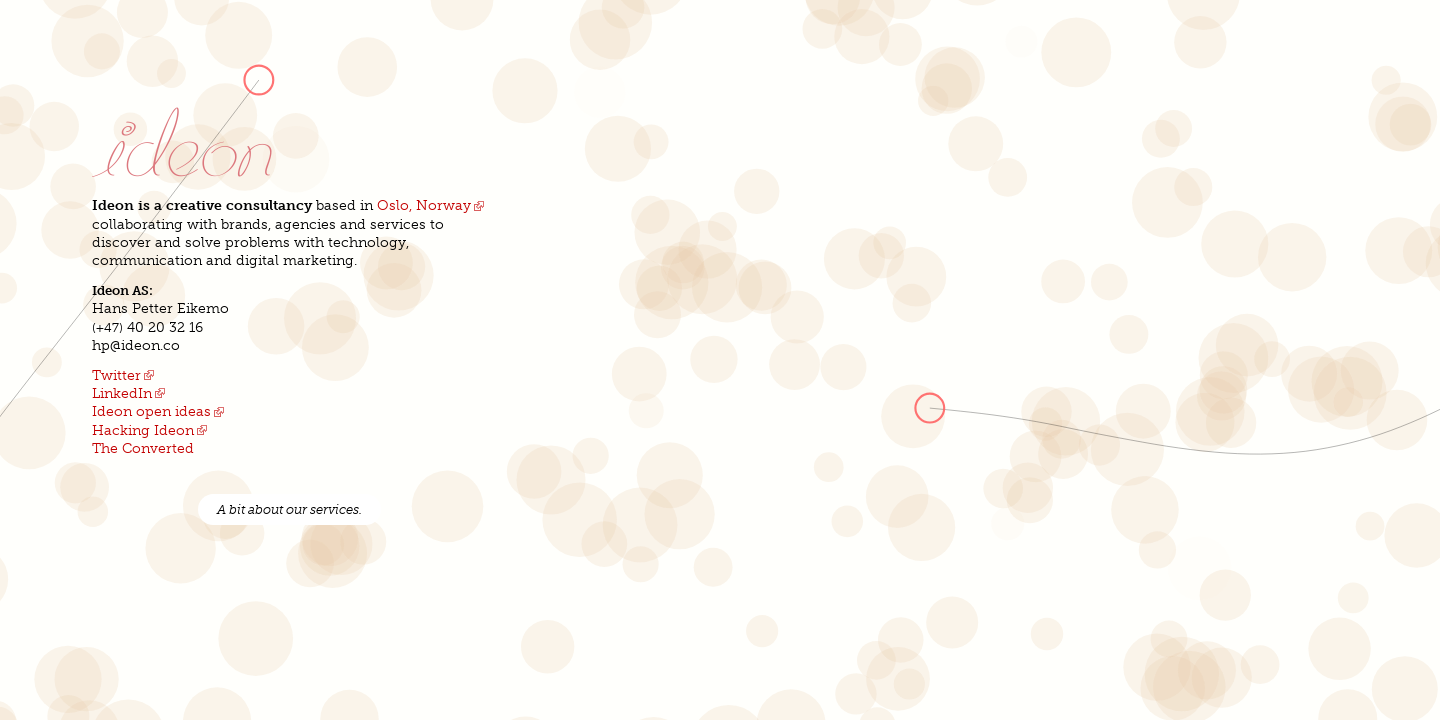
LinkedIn (122, 393)
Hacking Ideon (143, 430)
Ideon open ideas (151, 411)
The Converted (143, 448)
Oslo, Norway (424, 205)
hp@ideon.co (136, 345)
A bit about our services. (289, 509)
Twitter (116, 375)
